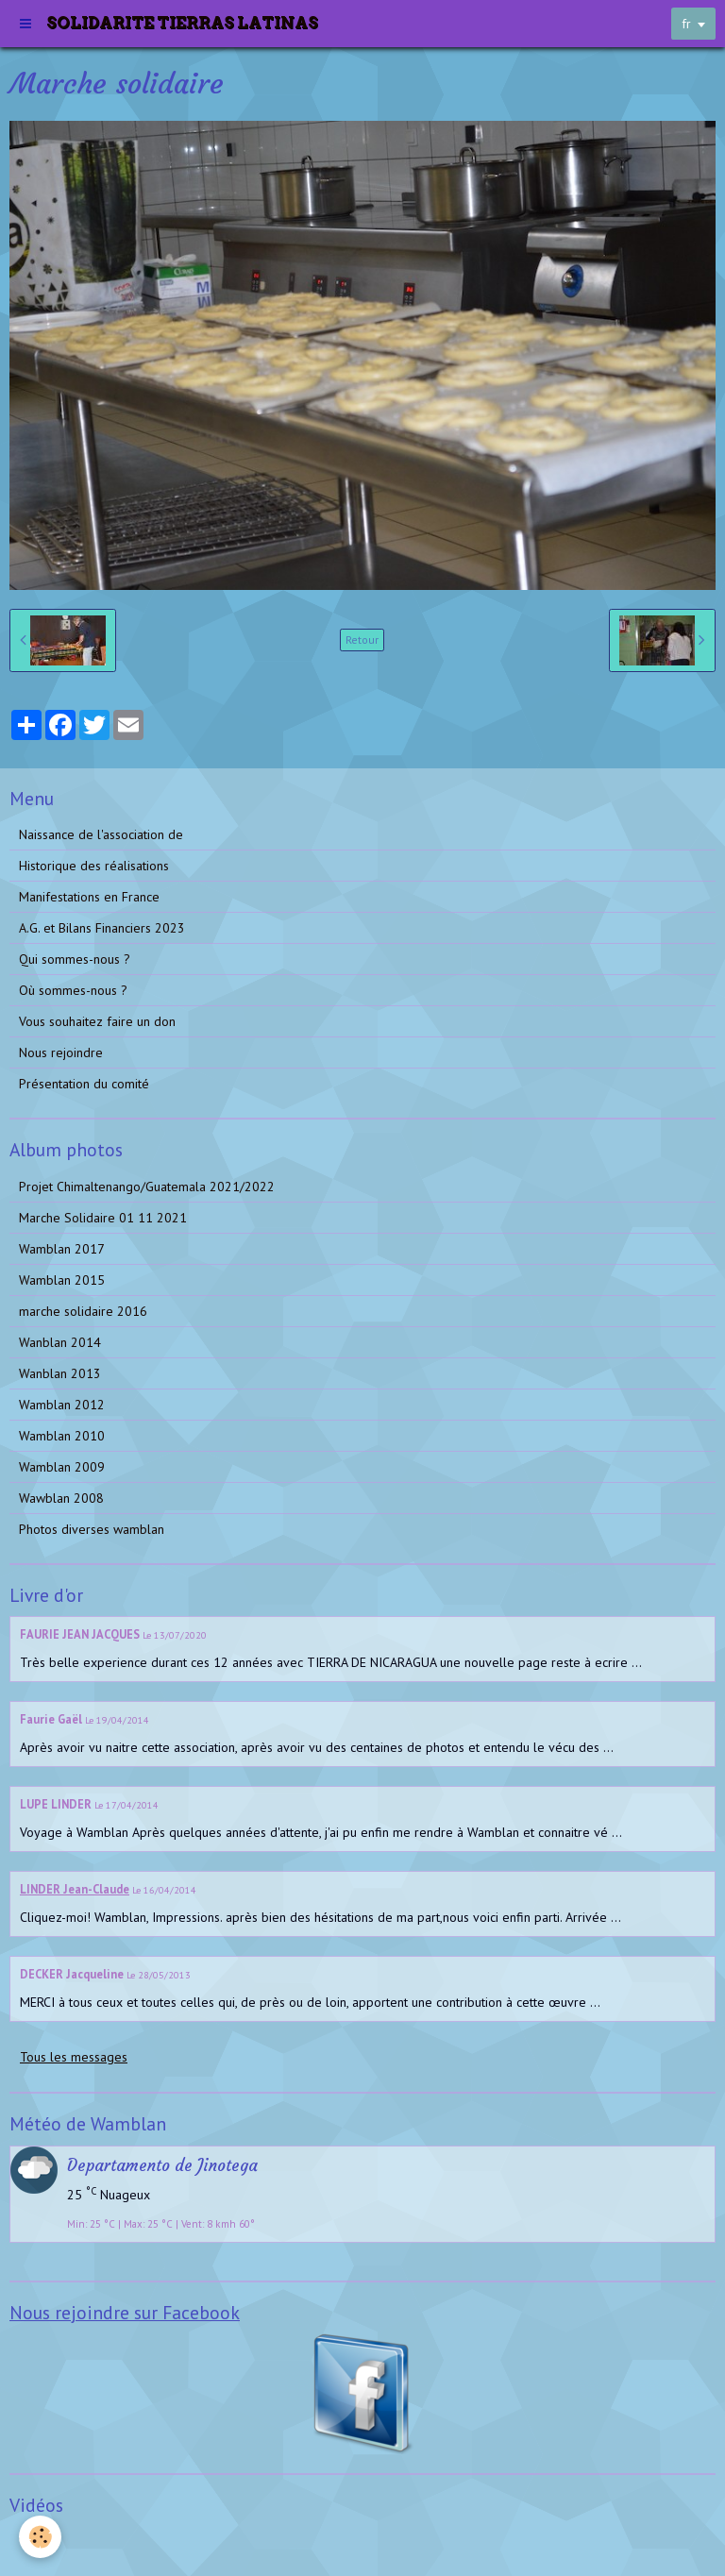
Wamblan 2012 (62, 1404)
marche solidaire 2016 (83, 1311)
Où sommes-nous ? (73, 990)
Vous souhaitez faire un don (97, 1021)
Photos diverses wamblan (91, 1529)
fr (686, 23)
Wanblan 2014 (60, 1342)
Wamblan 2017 (62, 1248)
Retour (362, 639)
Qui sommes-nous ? (74, 959)
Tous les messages (73, 2056)
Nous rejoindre (61, 1052)
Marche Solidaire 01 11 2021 (103, 1217)
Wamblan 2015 (62, 1279)
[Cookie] (40, 2537)
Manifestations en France (89, 896)
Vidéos (38, 2542)
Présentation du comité (84, 1083)
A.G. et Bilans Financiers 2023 (102, 927)
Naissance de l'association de (101, 834)
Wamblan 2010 (62, 1435)
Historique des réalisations (94, 865)
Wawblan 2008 (61, 1498)
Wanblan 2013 (60, 1373)
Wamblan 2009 (62, 1466)
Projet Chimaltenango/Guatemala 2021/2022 (147, 1186)
